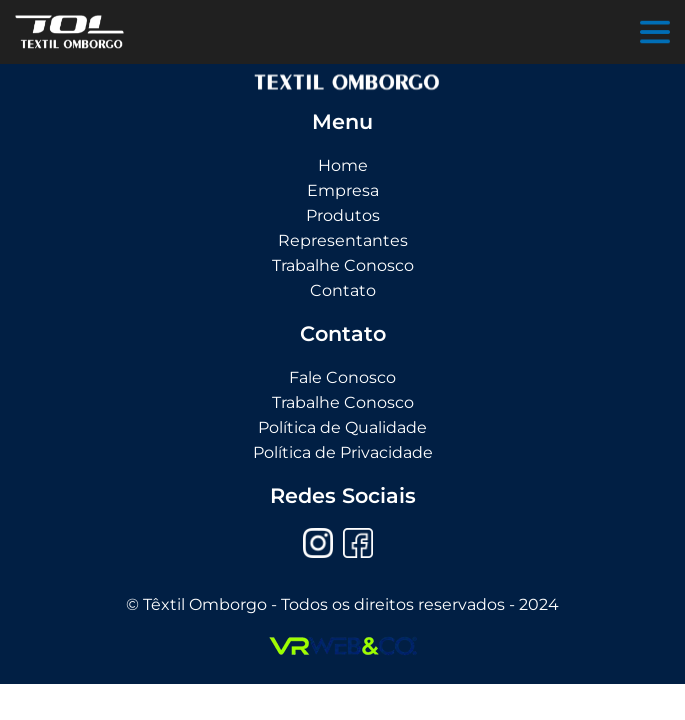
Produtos (343, 215)
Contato (343, 290)
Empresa (343, 190)
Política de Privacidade (343, 452)
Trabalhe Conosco (343, 265)
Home (343, 165)
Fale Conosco (342, 377)
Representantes (343, 240)
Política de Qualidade (342, 427)
